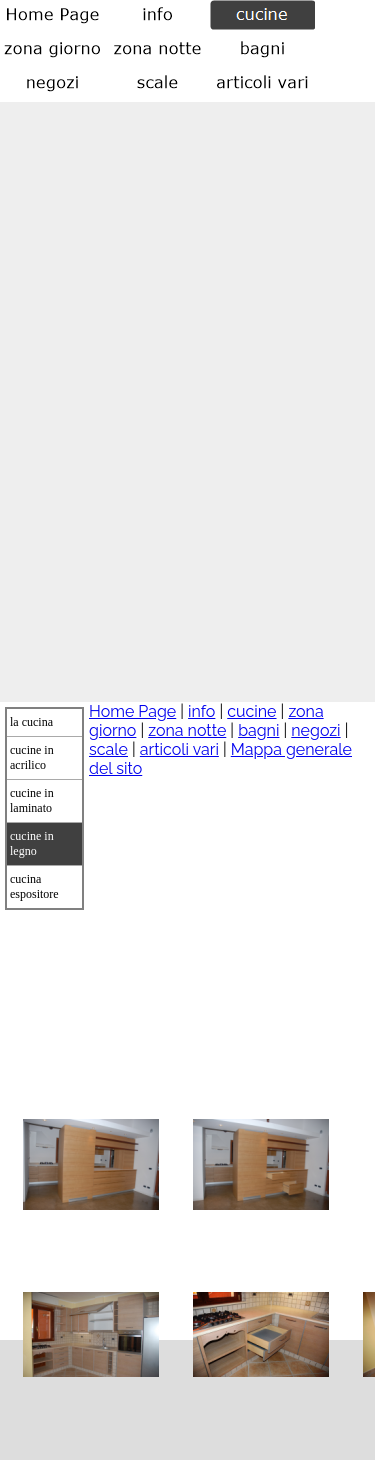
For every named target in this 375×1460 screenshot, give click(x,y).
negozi (315, 730)
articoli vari (179, 749)
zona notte (187, 730)
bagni (258, 730)
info (201, 711)
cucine (251, 711)
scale (108, 749)
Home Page (132, 711)
